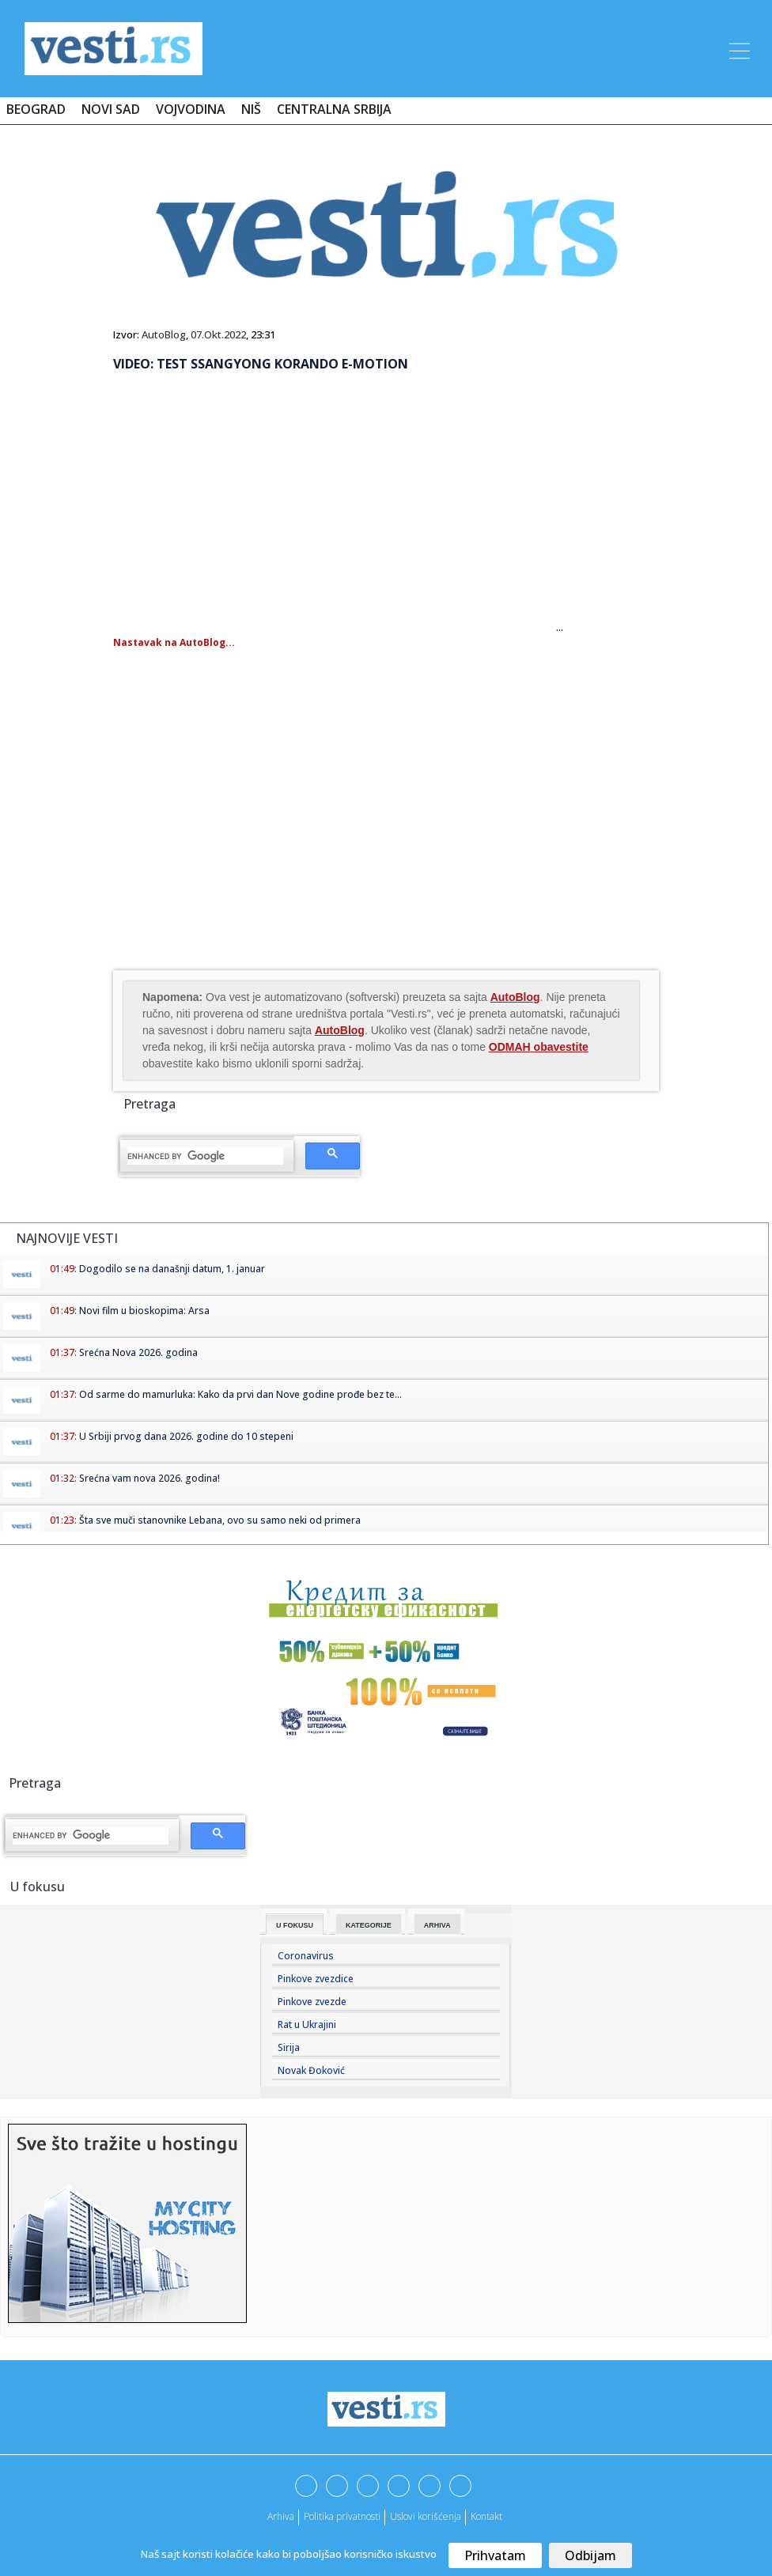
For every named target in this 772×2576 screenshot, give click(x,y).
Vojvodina (190, 109)
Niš (251, 109)
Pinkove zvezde (312, 2001)
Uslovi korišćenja (425, 2516)
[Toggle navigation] (738, 48)
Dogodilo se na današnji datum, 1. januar (172, 1268)
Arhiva (437, 1925)
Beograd (36, 109)
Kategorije (369, 1925)
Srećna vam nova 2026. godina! (149, 1478)
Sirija (289, 2047)
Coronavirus (306, 1955)
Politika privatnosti (342, 2516)
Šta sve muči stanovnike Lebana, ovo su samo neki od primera (220, 1520)
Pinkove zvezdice (316, 1978)
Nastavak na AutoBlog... (174, 642)
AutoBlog (164, 334)
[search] (205, 1156)
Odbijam (590, 2555)
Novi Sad (110, 109)
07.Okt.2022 (218, 334)
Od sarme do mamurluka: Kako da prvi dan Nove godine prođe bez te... (240, 1394)
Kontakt (486, 2516)
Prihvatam (495, 2555)
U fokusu (294, 1925)
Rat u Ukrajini (307, 2024)
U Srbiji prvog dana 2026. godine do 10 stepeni (186, 1436)
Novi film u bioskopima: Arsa (144, 1310)
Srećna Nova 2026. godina (138, 1352)
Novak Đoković (311, 2070)
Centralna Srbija (334, 109)
